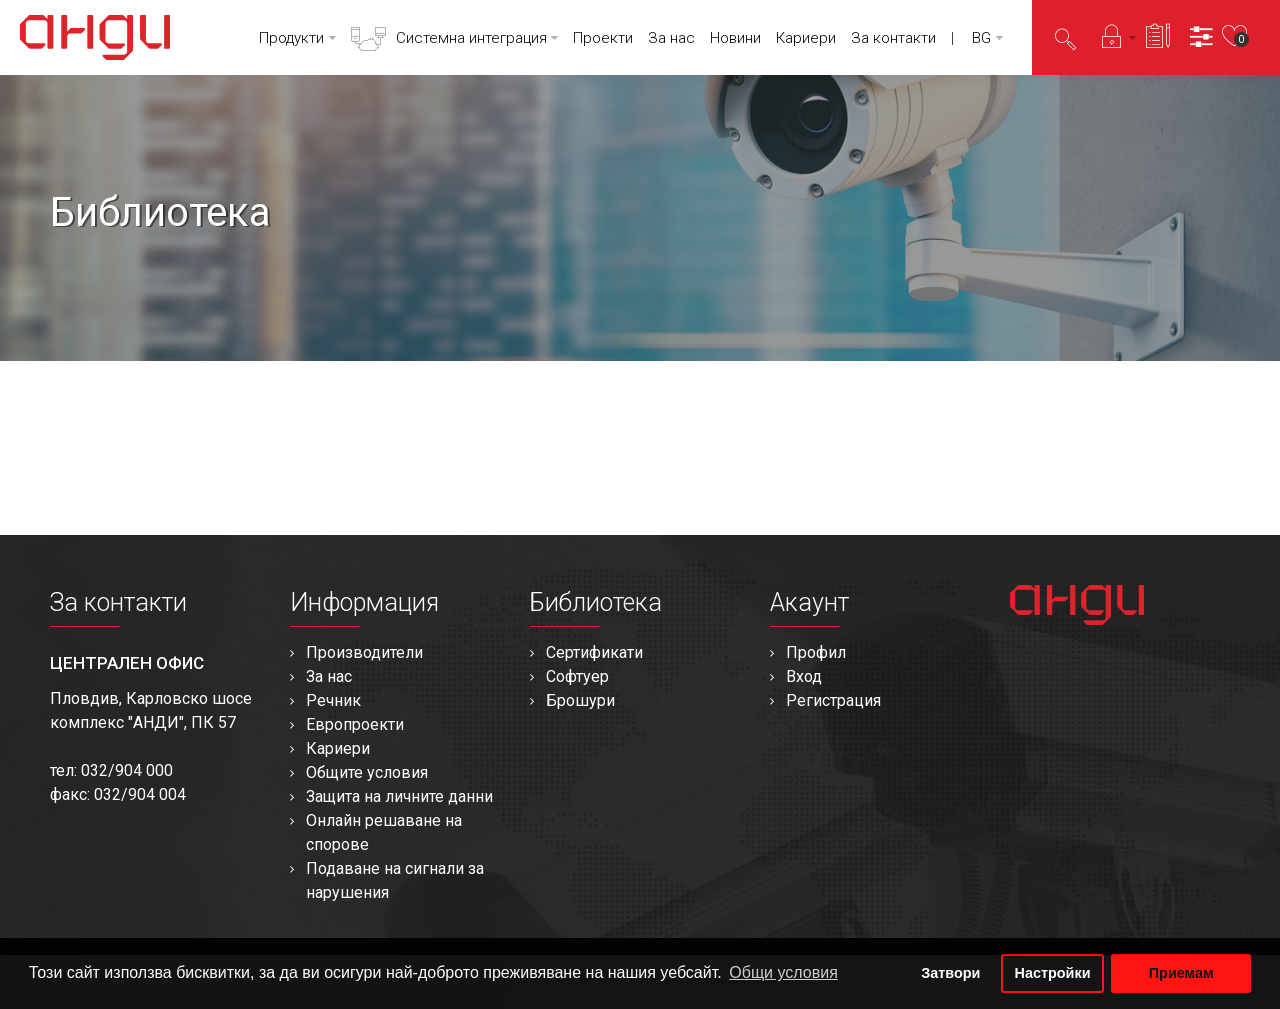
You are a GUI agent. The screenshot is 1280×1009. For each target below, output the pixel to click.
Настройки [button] (1053, 973)
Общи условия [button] (783, 972)
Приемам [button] (1181, 973)
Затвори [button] (950, 973)
